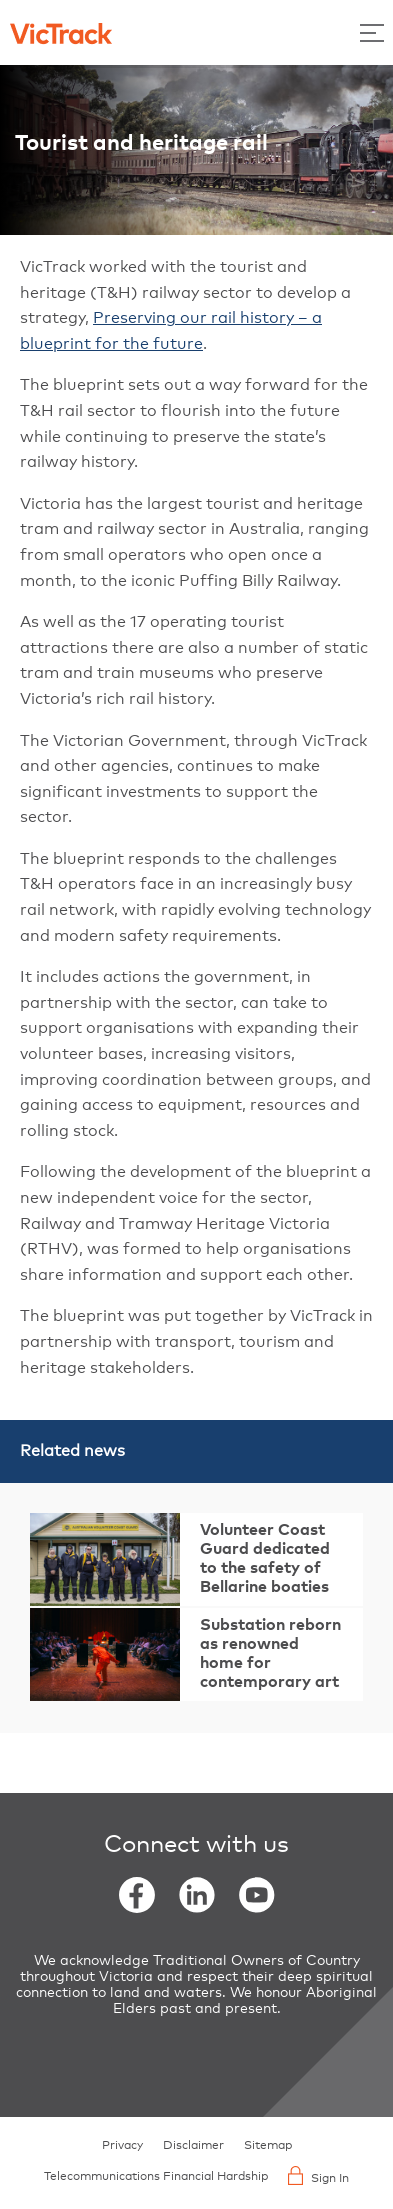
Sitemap (268, 2146)
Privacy (122, 2146)
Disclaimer (193, 2146)
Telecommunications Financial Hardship (156, 2177)
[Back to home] (61, 32)
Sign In (318, 2175)
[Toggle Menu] (372, 32)
